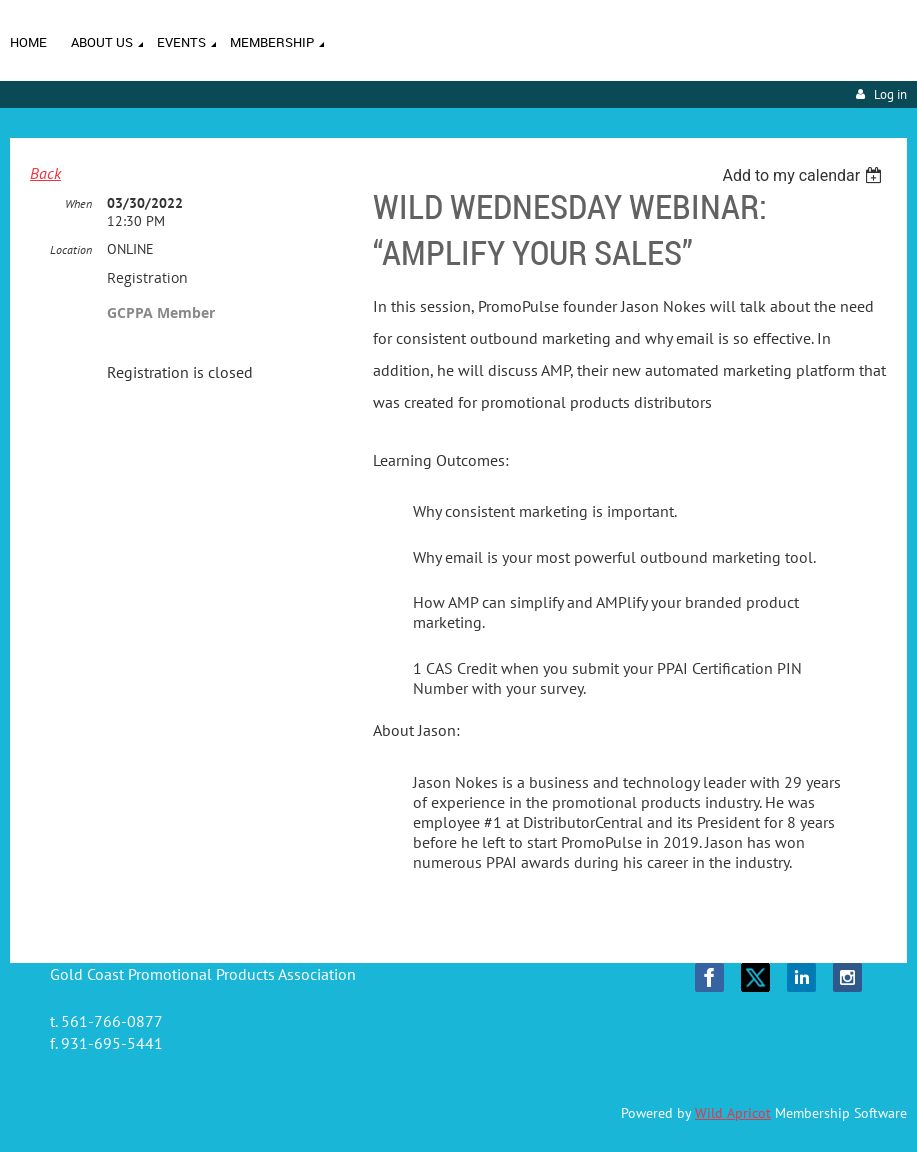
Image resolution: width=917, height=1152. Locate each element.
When (78, 203)
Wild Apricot (733, 1113)
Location (71, 249)
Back (45, 173)
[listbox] (804, 175)
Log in (890, 94)
